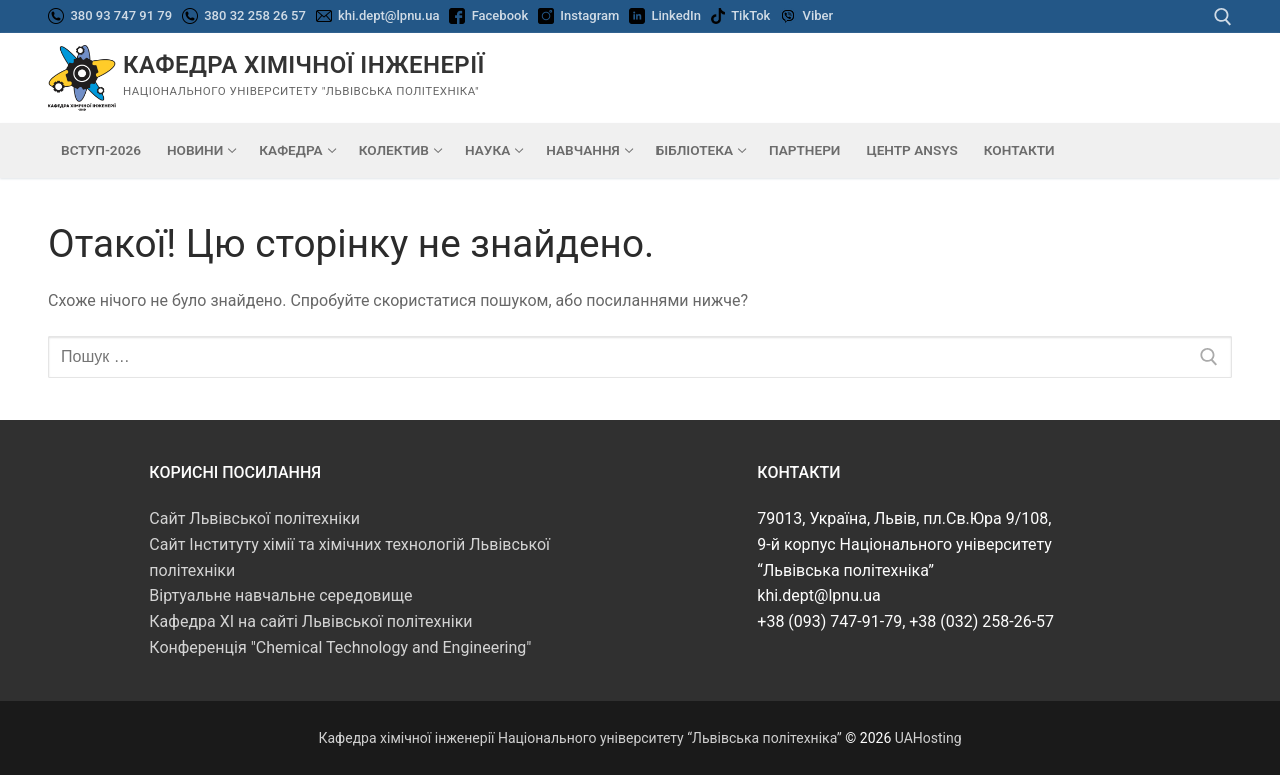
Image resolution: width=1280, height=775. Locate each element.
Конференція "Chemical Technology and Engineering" (340, 647)
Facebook (500, 15)
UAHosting (928, 738)
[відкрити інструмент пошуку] (1223, 17)
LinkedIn (676, 15)
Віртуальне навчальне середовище (280, 595)
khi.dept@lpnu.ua (388, 15)
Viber (818, 15)
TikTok (750, 15)
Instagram (589, 15)
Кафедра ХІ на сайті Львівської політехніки (310, 621)
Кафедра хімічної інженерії (304, 65)
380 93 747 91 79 (119, 15)
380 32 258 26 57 (253, 15)
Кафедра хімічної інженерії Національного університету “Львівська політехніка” (579, 738)
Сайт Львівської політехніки (254, 518)
